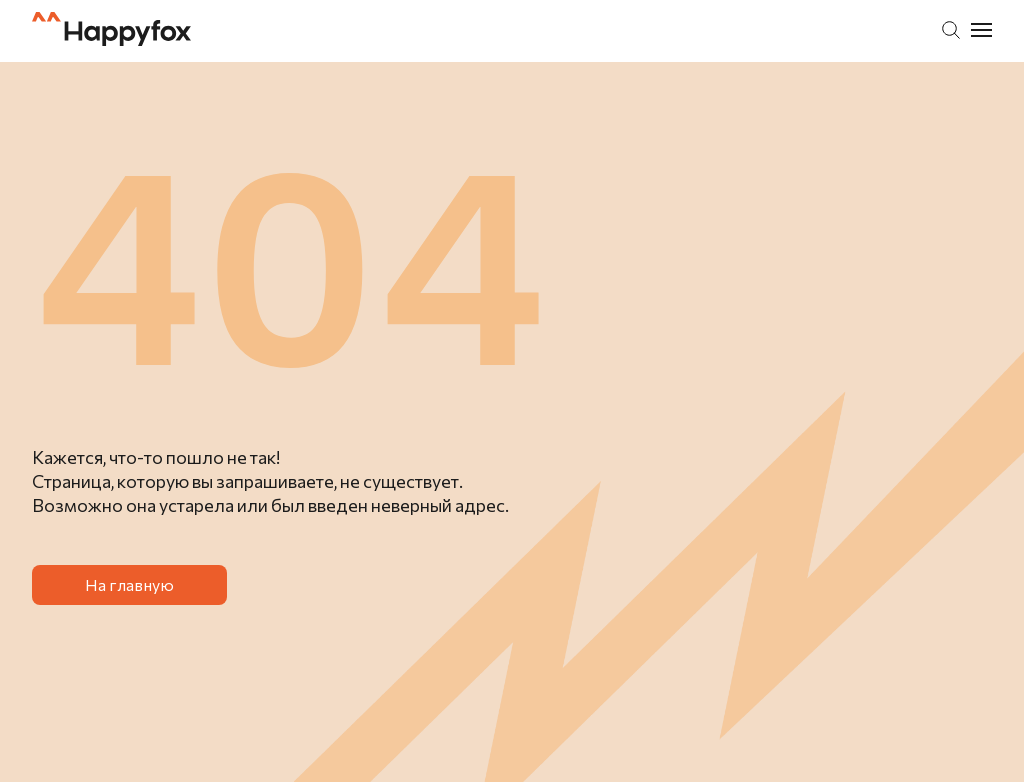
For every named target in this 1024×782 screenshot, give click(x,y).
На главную (129, 584)
